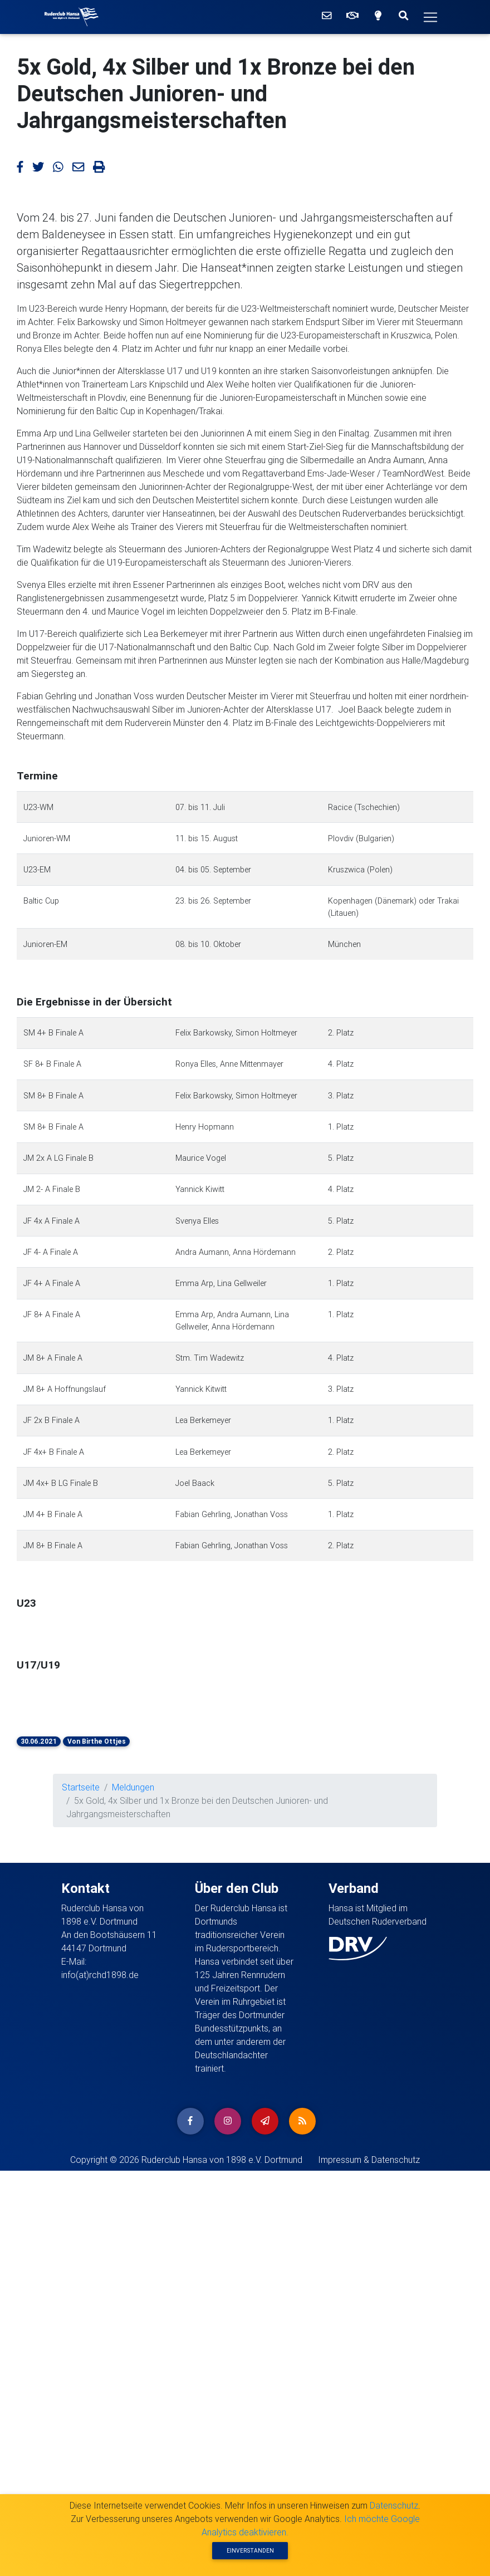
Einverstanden (250, 2550)
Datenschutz (394, 2505)
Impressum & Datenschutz (369, 2159)
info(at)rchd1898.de (100, 1974)
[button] (75, 1625)
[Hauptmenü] (430, 17)
